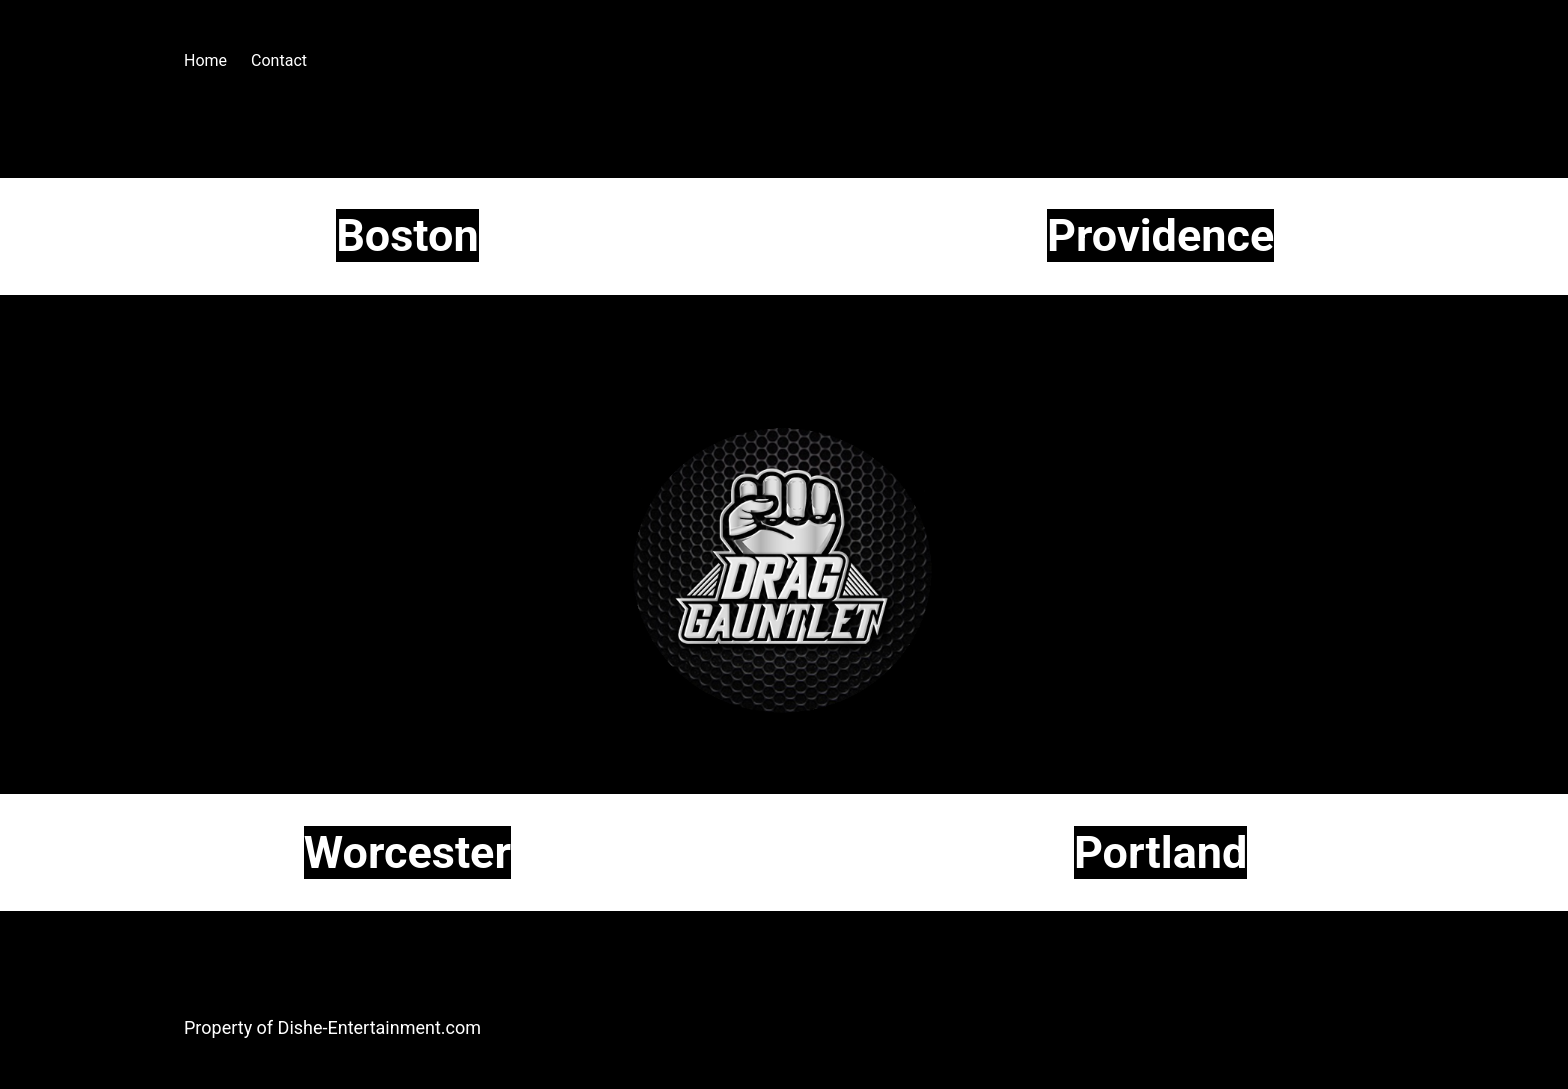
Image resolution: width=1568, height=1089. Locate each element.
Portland (1160, 852)
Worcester (407, 852)
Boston (407, 235)
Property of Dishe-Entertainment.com (332, 1027)
